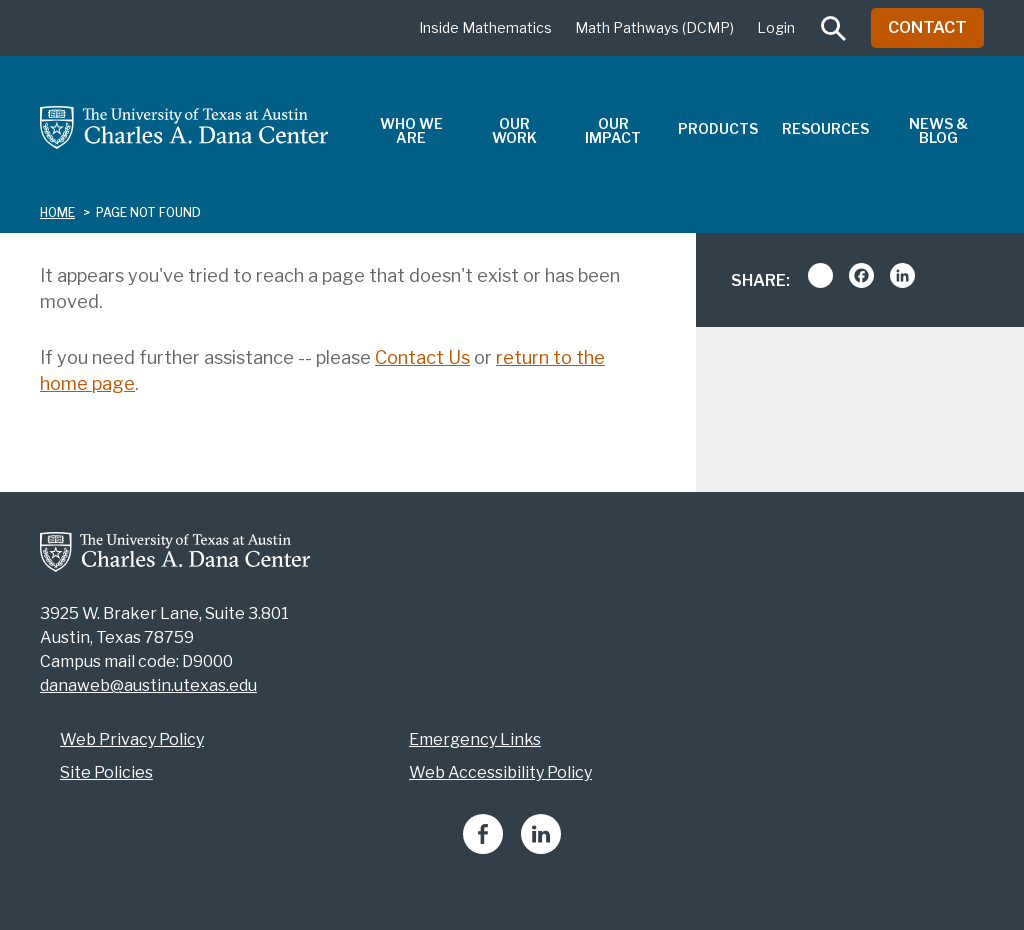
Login (776, 27)
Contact (927, 27)
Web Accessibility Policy (500, 772)
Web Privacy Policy (132, 739)
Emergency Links (475, 739)
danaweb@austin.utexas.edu (148, 685)
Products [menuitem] (718, 128)
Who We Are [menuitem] (411, 130)
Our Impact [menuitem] (613, 130)
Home (57, 212)
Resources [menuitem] (825, 128)
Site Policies (106, 772)
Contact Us (422, 357)
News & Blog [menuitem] (938, 130)
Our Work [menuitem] (514, 130)
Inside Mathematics (485, 27)
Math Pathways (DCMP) (654, 27)
